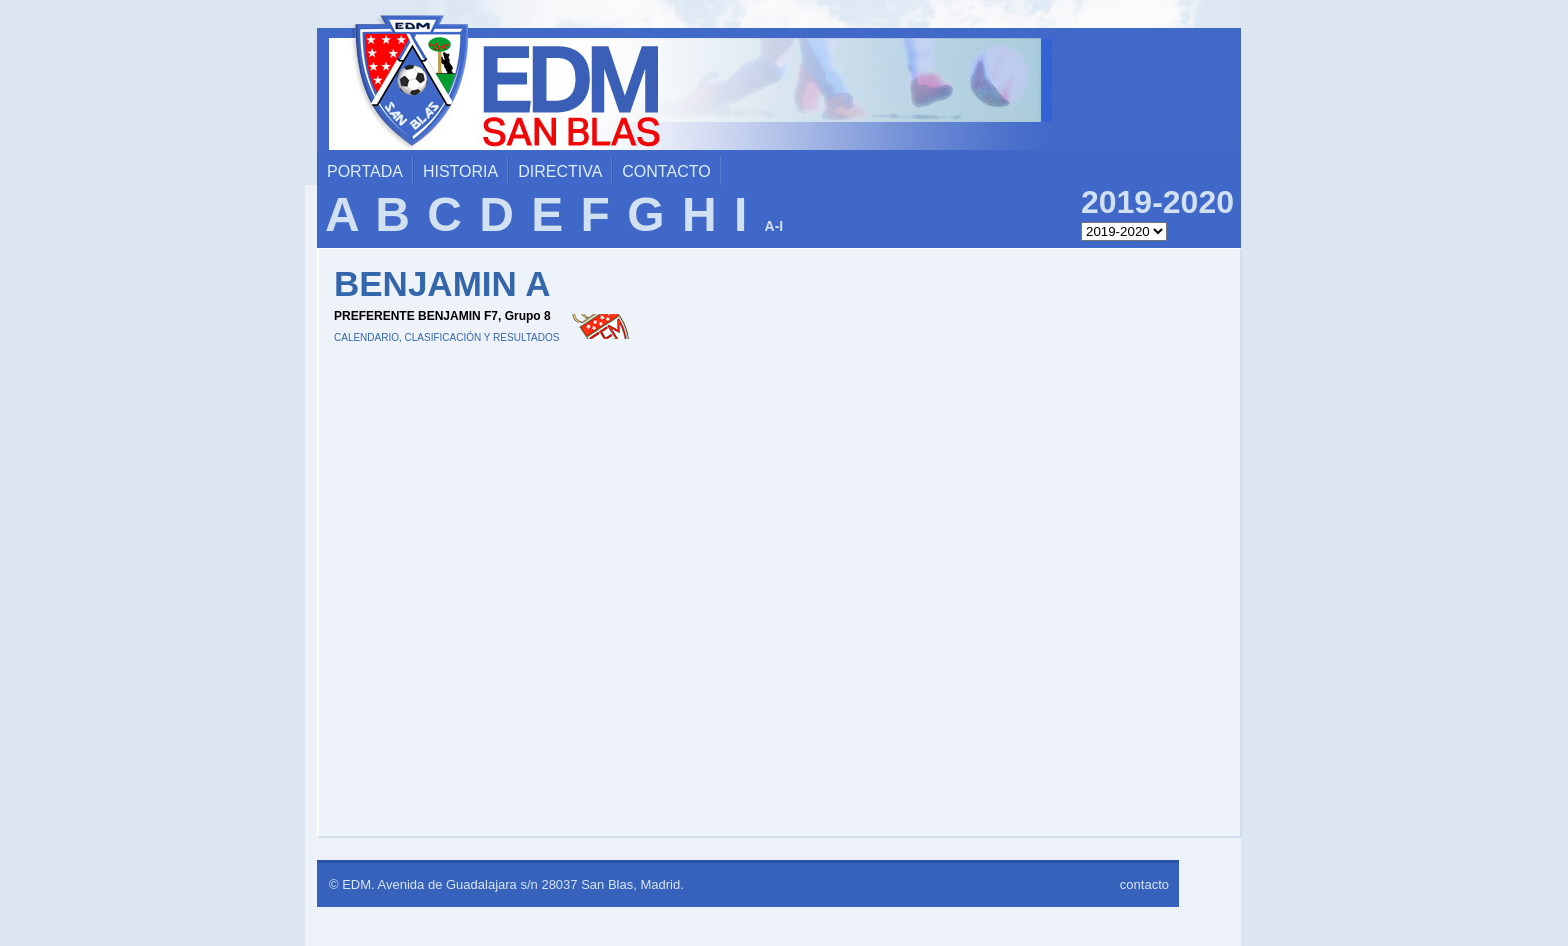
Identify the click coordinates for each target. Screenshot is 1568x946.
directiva (560, 171)
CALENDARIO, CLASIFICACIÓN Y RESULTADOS (446, 337)
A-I (774, 226)
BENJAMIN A (442, 283)
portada (365, 171)
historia (460, 171)
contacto (666, 171)
